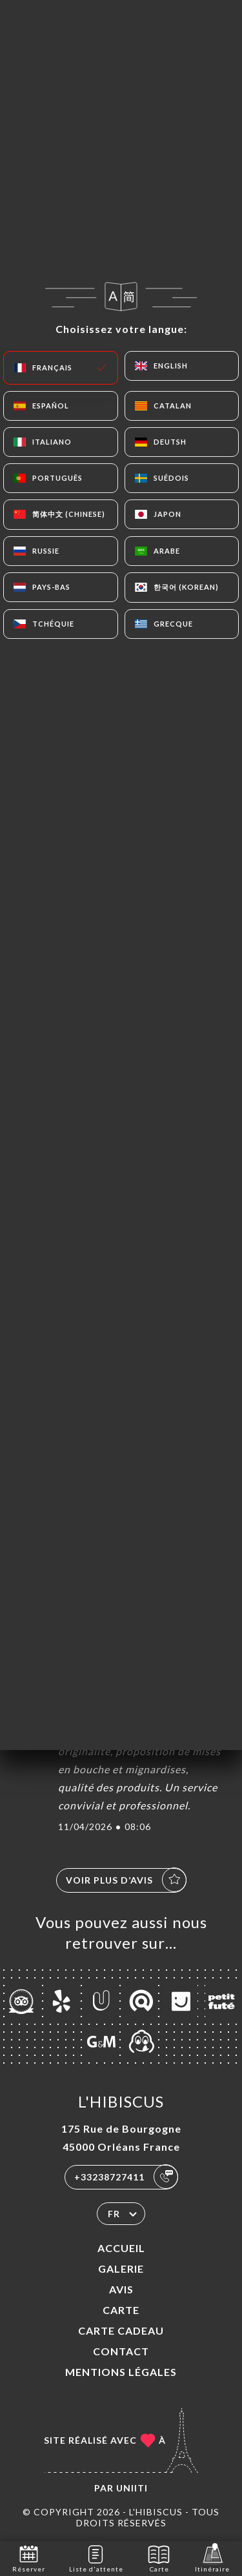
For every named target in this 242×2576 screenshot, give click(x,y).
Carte (121, 2310)
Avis (121, 2289)
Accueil (121, 2248)
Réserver (28, 2557)
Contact (121, 2351)
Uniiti (132, 2487)
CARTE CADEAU (121, 2330)
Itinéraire (212, 2557)
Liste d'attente (96, 2557)
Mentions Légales (121, 2372)
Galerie (121, 2268)
